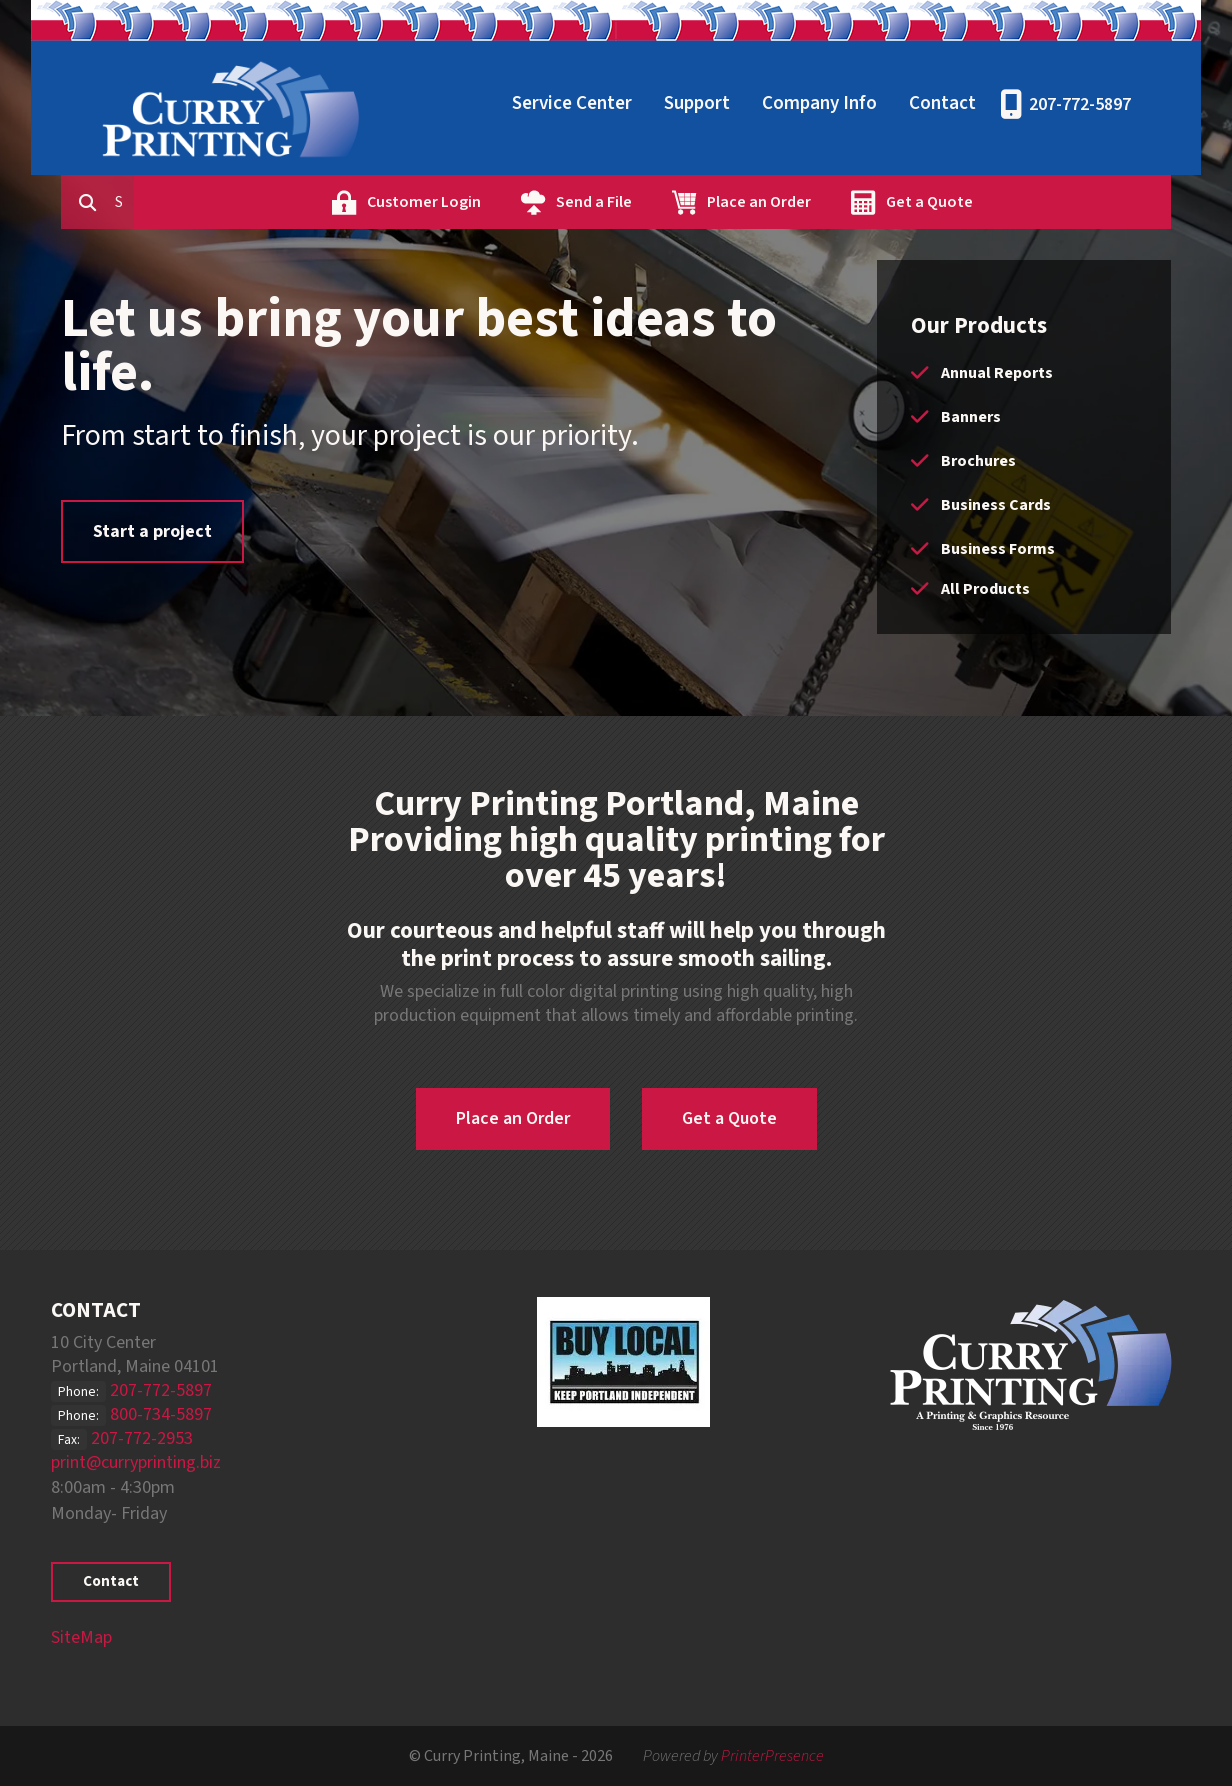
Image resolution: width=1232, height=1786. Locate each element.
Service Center (572, 103)
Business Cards (996, 505)
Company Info (819, 103)
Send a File (685, 202)
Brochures (978, 461)
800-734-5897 (161, 1414)
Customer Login (515, 202)
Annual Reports (997, 373)
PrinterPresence (772, 1756)
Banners (971, 417)
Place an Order (850, 202)
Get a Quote (1020, 202)
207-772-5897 (1080, 104)
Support (697, 103)
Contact (942, 103)
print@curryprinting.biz (136, 1462)
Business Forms (998, 549)
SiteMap (81, 1637)
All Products (985, 589)
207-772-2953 (142, 1438)
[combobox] (215, 202)
